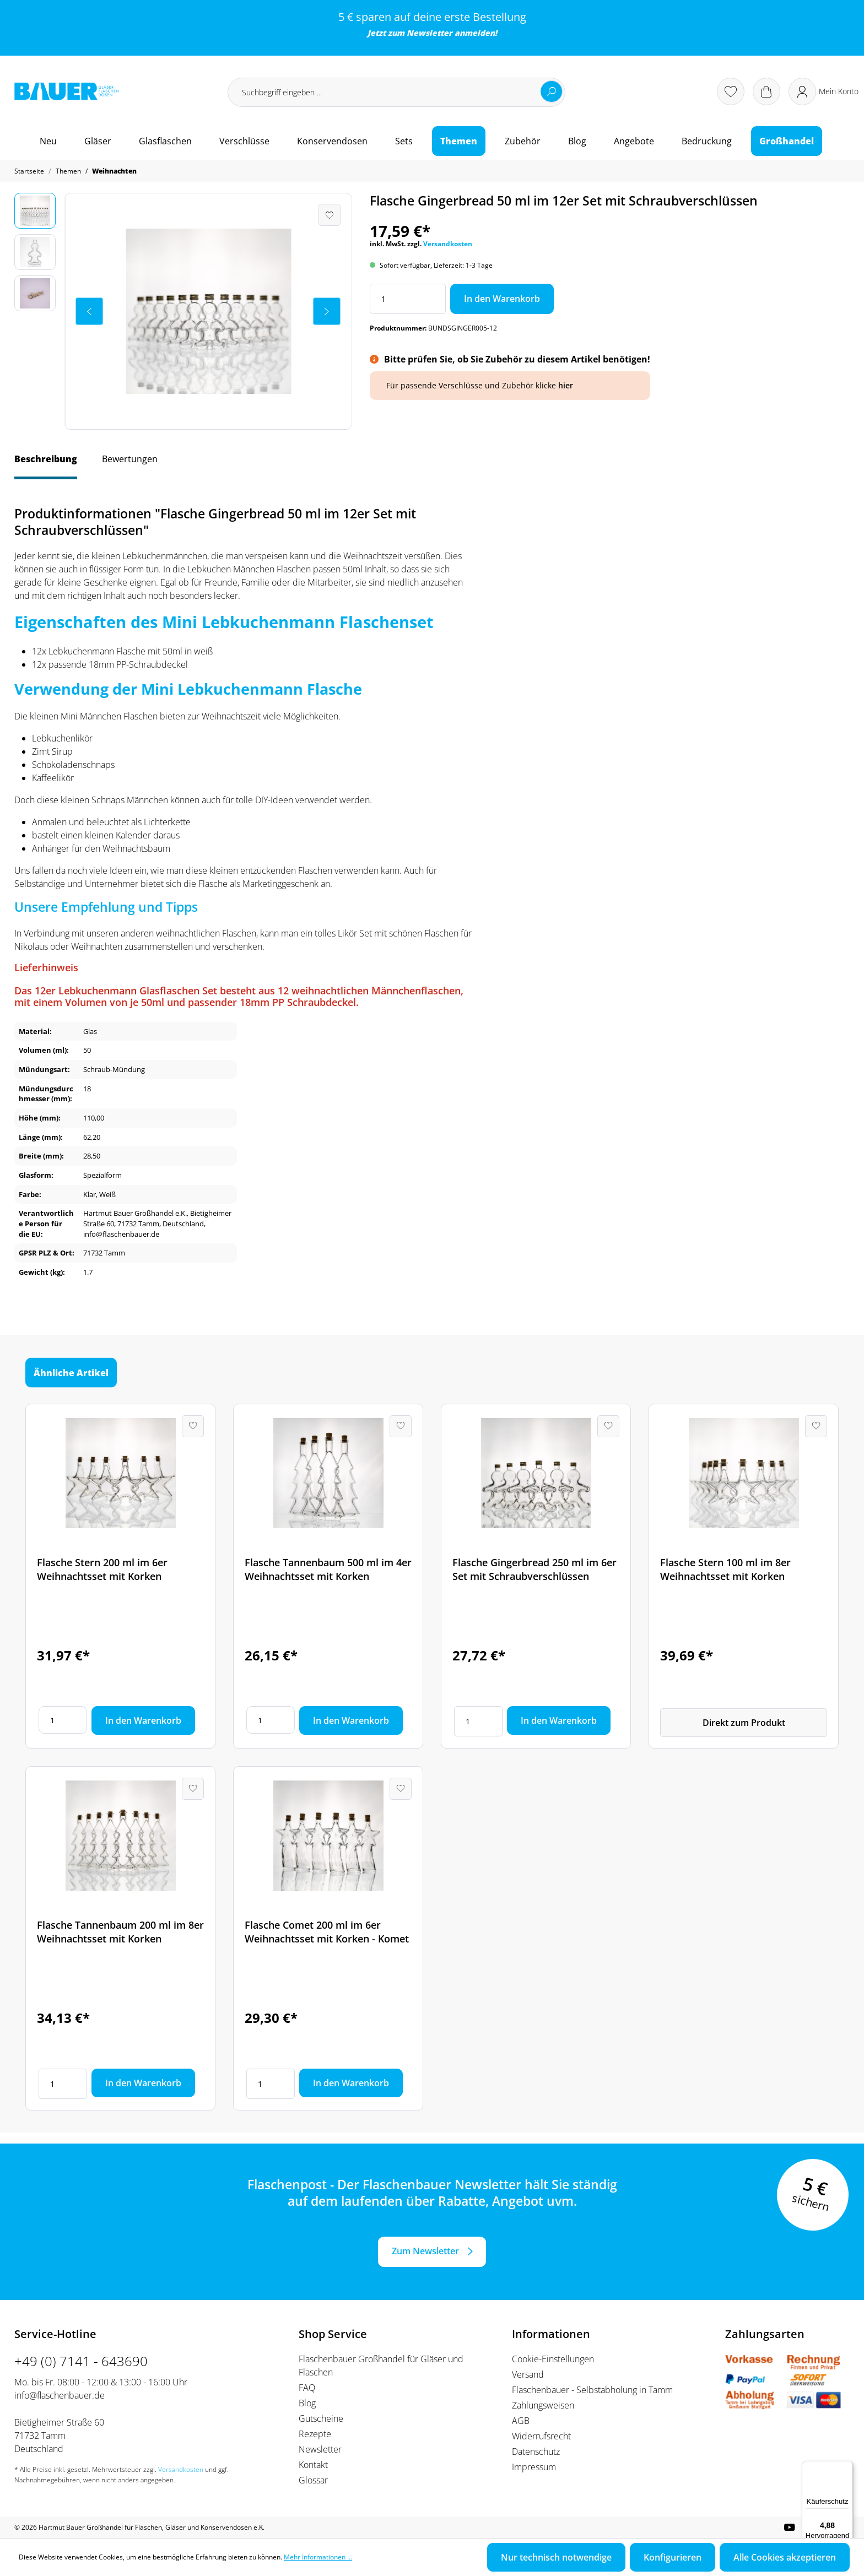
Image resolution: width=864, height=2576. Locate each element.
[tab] (45, 464)
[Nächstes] (327, 311)
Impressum (534, 2467)
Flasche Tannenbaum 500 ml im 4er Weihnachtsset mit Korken (328, 1569)
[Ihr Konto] (823, 91)
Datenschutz (536, 2451)
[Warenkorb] (766, 91)
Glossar (313, 2480)
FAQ (307, 2388)
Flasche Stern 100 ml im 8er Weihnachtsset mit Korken (725, 1569)
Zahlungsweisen (543, 2405)
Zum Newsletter (425, 2251)
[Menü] (846, 2467)
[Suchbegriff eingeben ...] (396, 92)
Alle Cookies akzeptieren (784, 2557)
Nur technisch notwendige (556, 2557)
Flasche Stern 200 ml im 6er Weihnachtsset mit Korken (102, 1569)
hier (565, 385)
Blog (307, 2403)
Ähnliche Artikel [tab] (71, 1372)
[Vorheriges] (89, 311)
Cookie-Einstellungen (553, 2359)
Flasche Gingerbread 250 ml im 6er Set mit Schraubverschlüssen (534, 1569)
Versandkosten (447, 243)
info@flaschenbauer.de (59, 2395)
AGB (521, 2421)
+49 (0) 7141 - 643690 (81, 2361)
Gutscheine (321, 2418)
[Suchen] (552, 91)
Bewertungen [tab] (130, 459)
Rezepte (315, 2434)
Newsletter (429, 33)
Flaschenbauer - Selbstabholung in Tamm (592, 2390)
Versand (528, 2374)
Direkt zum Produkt (744, 1723)
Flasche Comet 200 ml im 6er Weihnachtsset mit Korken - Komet (327, 1931)
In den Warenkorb (502, 299)
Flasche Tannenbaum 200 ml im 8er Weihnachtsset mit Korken (120, 1931)
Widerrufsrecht (541, 2436)
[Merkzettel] (730, 91)
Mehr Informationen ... (318, 2557)
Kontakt (313, 2465)
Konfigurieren (672, 2557)
